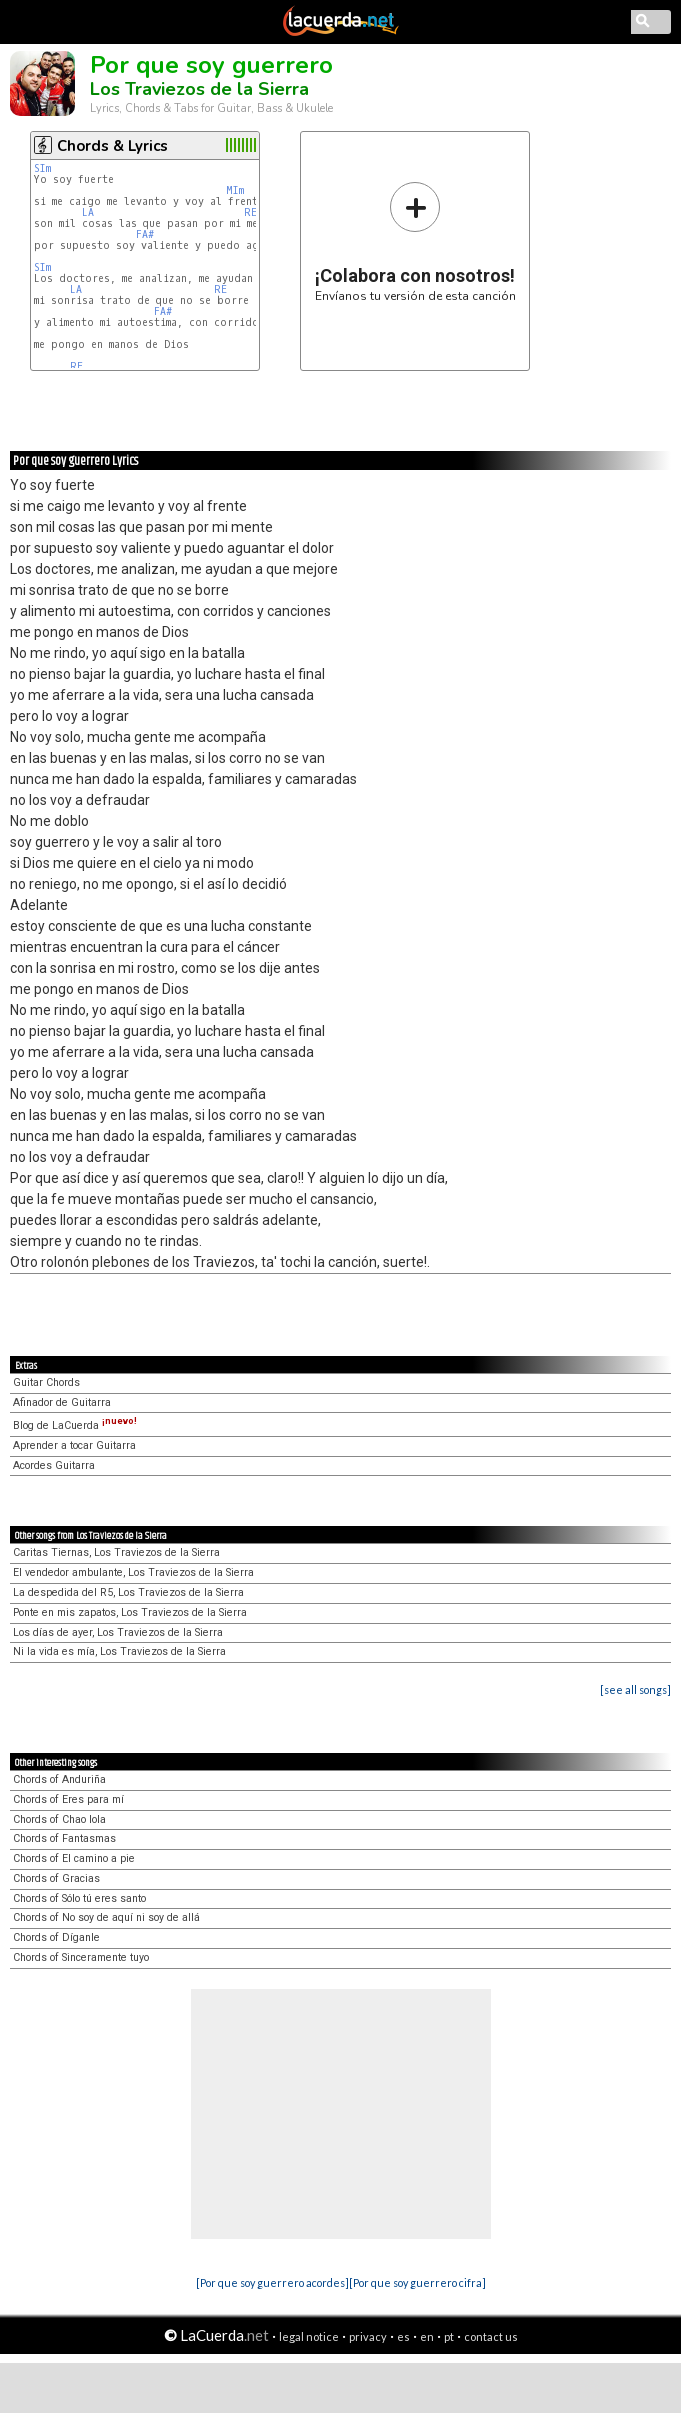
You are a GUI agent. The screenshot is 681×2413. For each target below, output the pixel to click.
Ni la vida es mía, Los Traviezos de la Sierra (119, 1651)
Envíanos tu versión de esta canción (415, 241)
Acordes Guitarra (54, 1465)
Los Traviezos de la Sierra (199, 89)
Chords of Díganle (56, 1937)
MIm (235, 190)
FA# (145, 234)
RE (250, 212)
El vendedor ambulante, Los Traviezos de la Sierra (133, 1572)
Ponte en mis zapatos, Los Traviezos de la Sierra (130, 1612)
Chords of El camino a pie (74, 1858)
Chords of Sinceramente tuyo (81, 1957)
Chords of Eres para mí (68, 1799)
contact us (491, 2336)
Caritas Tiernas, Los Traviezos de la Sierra (116, 1552)
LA (88, 212)
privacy (368, 2336)
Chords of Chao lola (59, 1819)
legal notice (309, 2336)
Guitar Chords (46, 1382)
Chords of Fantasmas (64, 1838)
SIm (42, 168)
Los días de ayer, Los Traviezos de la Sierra (118, 1632)
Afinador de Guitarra (62, 1402)
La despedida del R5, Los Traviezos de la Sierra (128, 1592)
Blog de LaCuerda (75, 1425)
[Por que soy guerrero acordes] (272, 2282)
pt (449, 2336)
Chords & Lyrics (112, 146)
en (427, 2336)
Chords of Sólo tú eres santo (79, 1898)
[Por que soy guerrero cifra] (417, 2282)
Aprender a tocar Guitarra (74, 1445)
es (403, 2336)
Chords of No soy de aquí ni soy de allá (106, 1917)
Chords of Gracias (56, 1878)
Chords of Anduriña (59, 1779)
